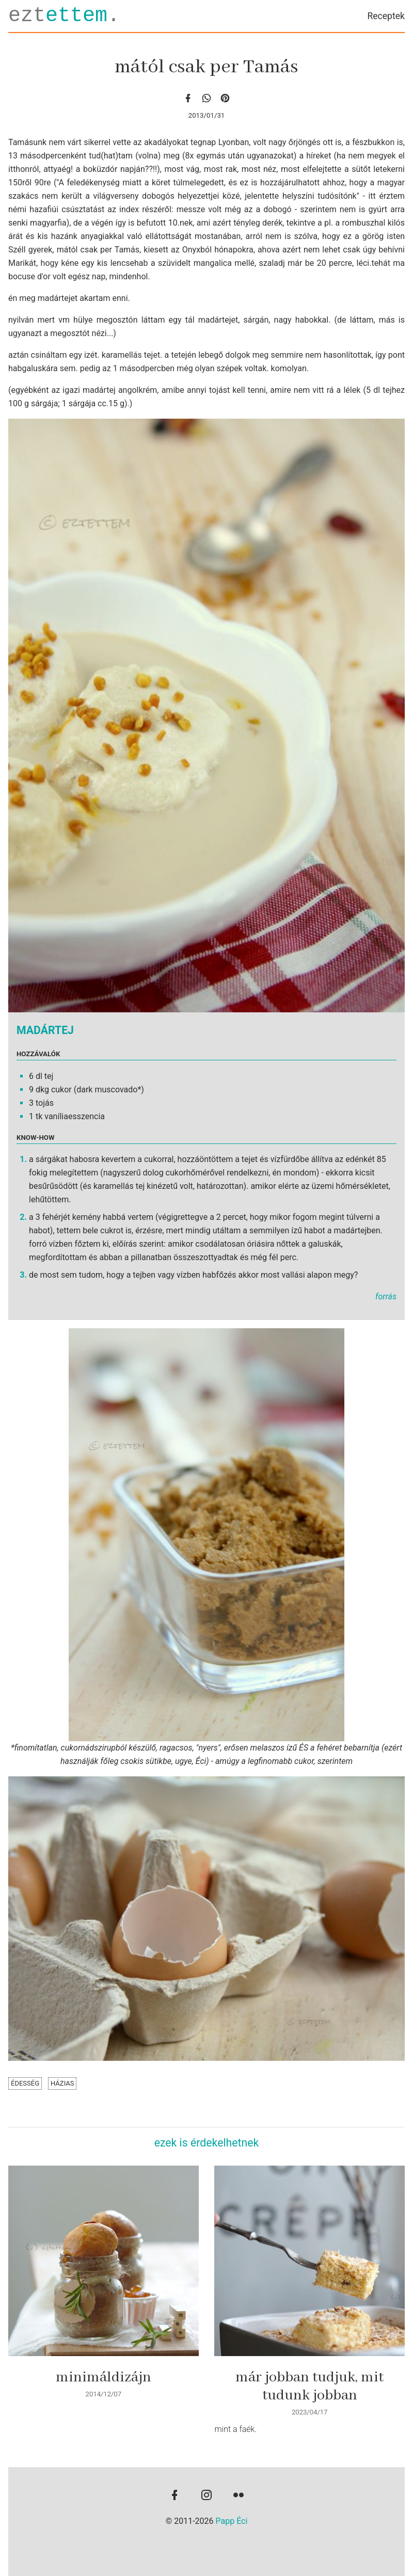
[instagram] (206, 2496)
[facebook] (188, 98)
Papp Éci (232, 2521)
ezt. (64, 15)
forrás (385, 1296)
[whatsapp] (206, 98)
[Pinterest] (225, 98)
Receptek (386, 16)
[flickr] (238, 2496)
